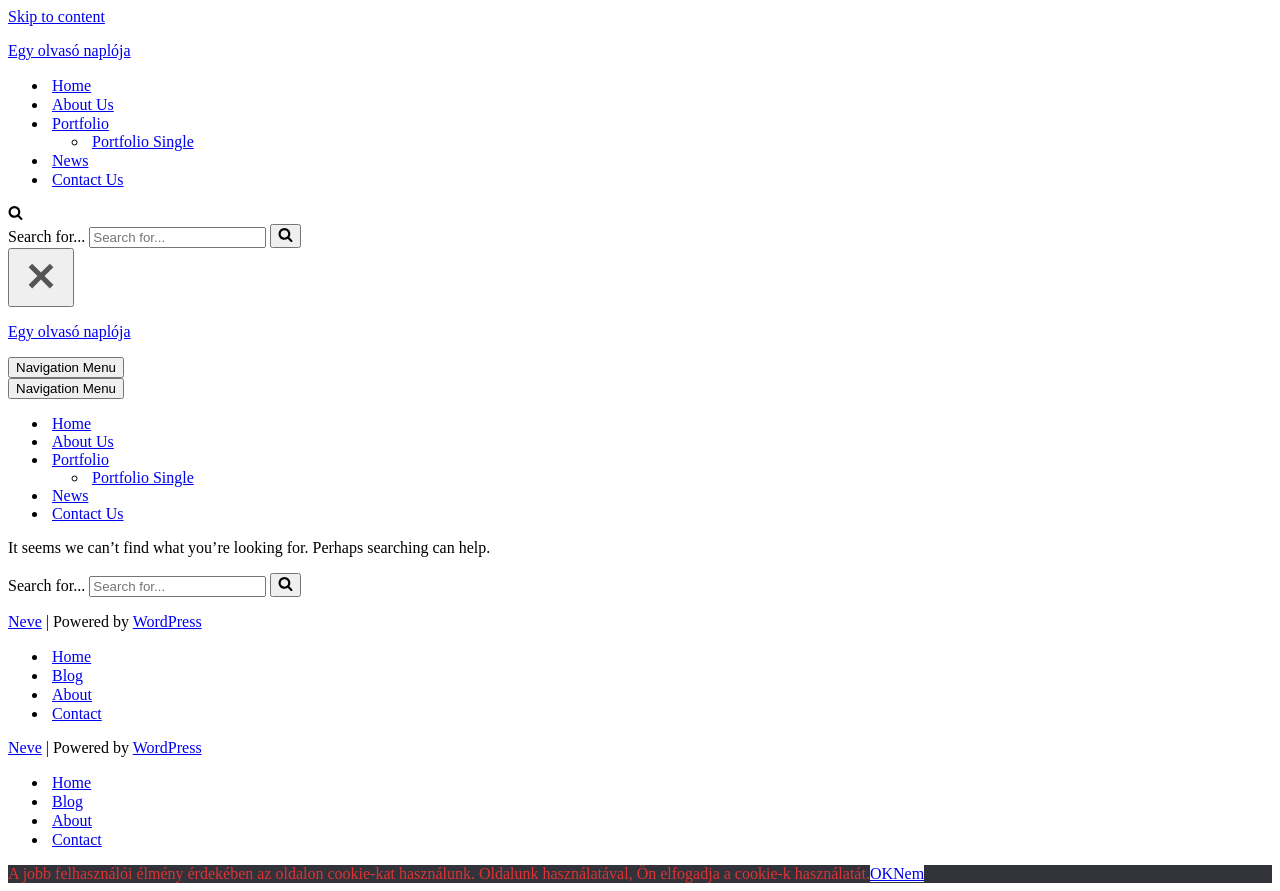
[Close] (41, 277)
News (70, 160)
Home (71, 85)
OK (881, 873)
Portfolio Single (143, 141)
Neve (25, 621)
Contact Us (88, 179)
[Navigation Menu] (66, 367)
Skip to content (56, 16)
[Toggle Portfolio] (358, 460)
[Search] (15, 214)
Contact (77, 713)
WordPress (167, 621)
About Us (83, 104)
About (72, 694)
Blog (67, 675)
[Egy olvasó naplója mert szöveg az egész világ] (640, 51)
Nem (908, 873)
